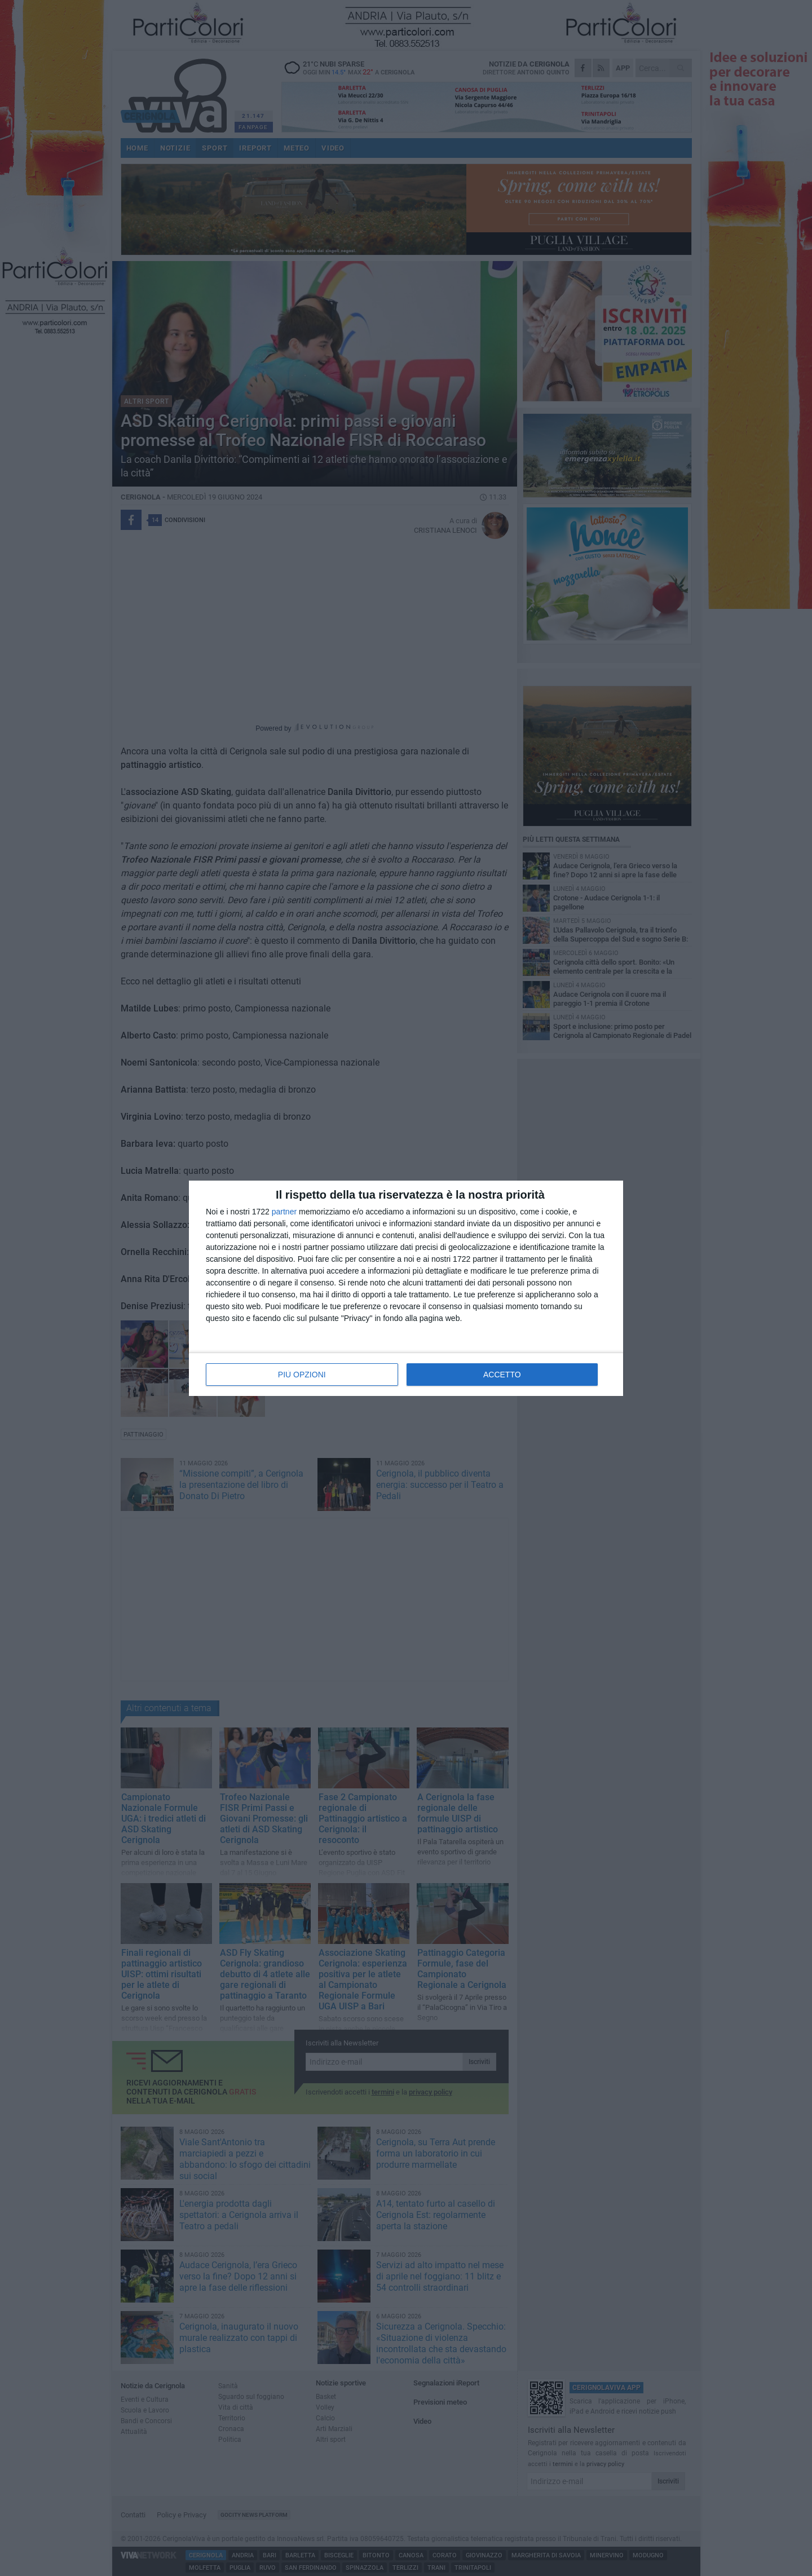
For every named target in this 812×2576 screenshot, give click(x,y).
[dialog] (406, 1288)
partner (284, 1212)
